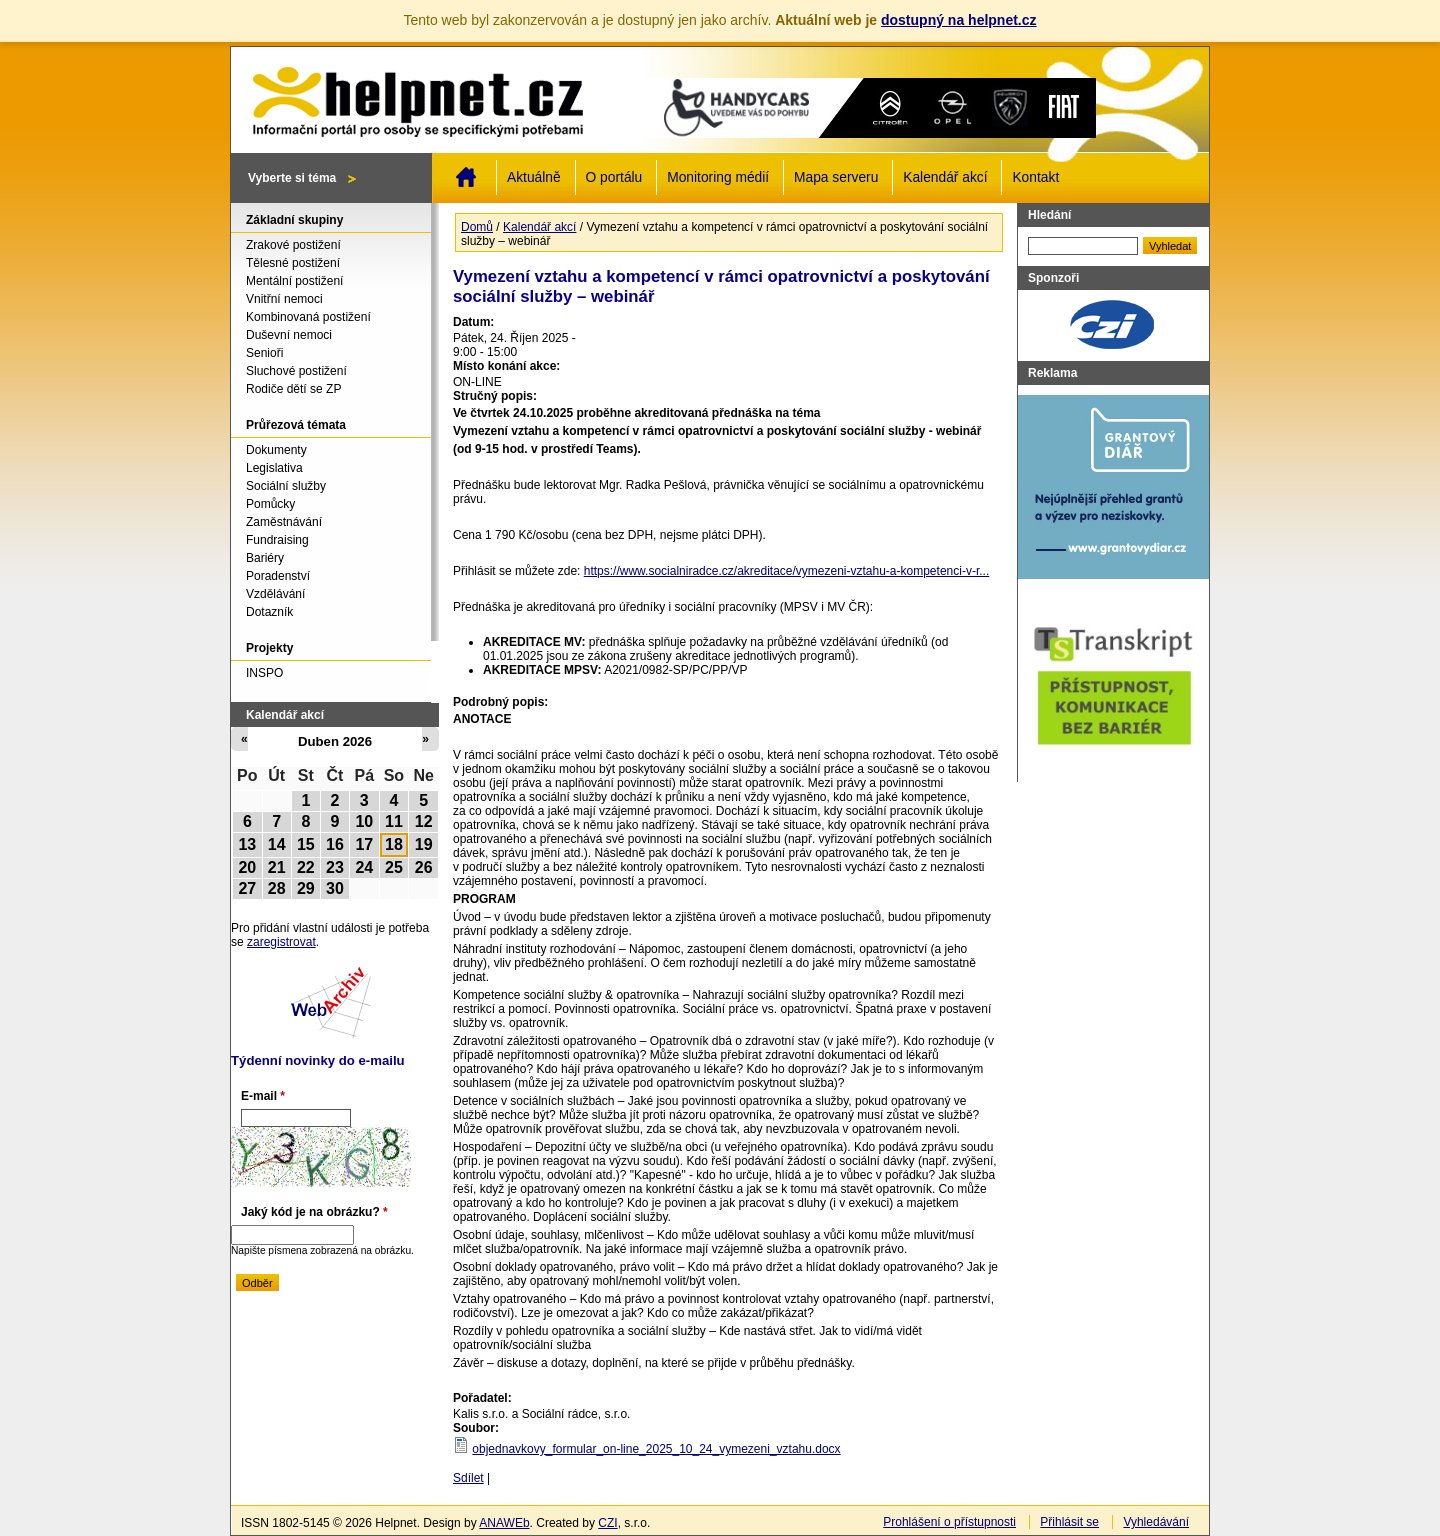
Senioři (264, 353)
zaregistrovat (281, 942)
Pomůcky (270, 504)
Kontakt (1035, 177)
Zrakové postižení (293, 245)
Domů (466, 177)
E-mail (263, 1096)
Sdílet (468, 1478)
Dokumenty (276, 450)
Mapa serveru (836, 177)
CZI (607, 1523)
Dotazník (269, 612)
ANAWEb (504, 1523)
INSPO (264, 673)
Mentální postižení (294, 281)
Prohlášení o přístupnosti (949, 1522)
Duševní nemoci (289, 335)
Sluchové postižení (296, 371)
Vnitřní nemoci (284, 299)
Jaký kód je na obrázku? (314, 1212)
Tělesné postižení (293, 263)
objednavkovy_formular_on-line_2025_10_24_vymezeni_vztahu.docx (656, 1449)
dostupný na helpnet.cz (959, 20)
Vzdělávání (275, 594)
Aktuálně (534, 177)
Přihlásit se (1069, 1522)
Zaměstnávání (284, 522)
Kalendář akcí (945, 177)
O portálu (614, 177)
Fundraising (277, 540)
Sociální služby (286, 486)
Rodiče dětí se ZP (293, 389)
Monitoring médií (718, 177)
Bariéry (265, 558)
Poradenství (278, 576)
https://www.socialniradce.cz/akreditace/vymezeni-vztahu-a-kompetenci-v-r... (787, 571)
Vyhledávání (1156, 1522)
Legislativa (274, 468)
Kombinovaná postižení (308, 317)
